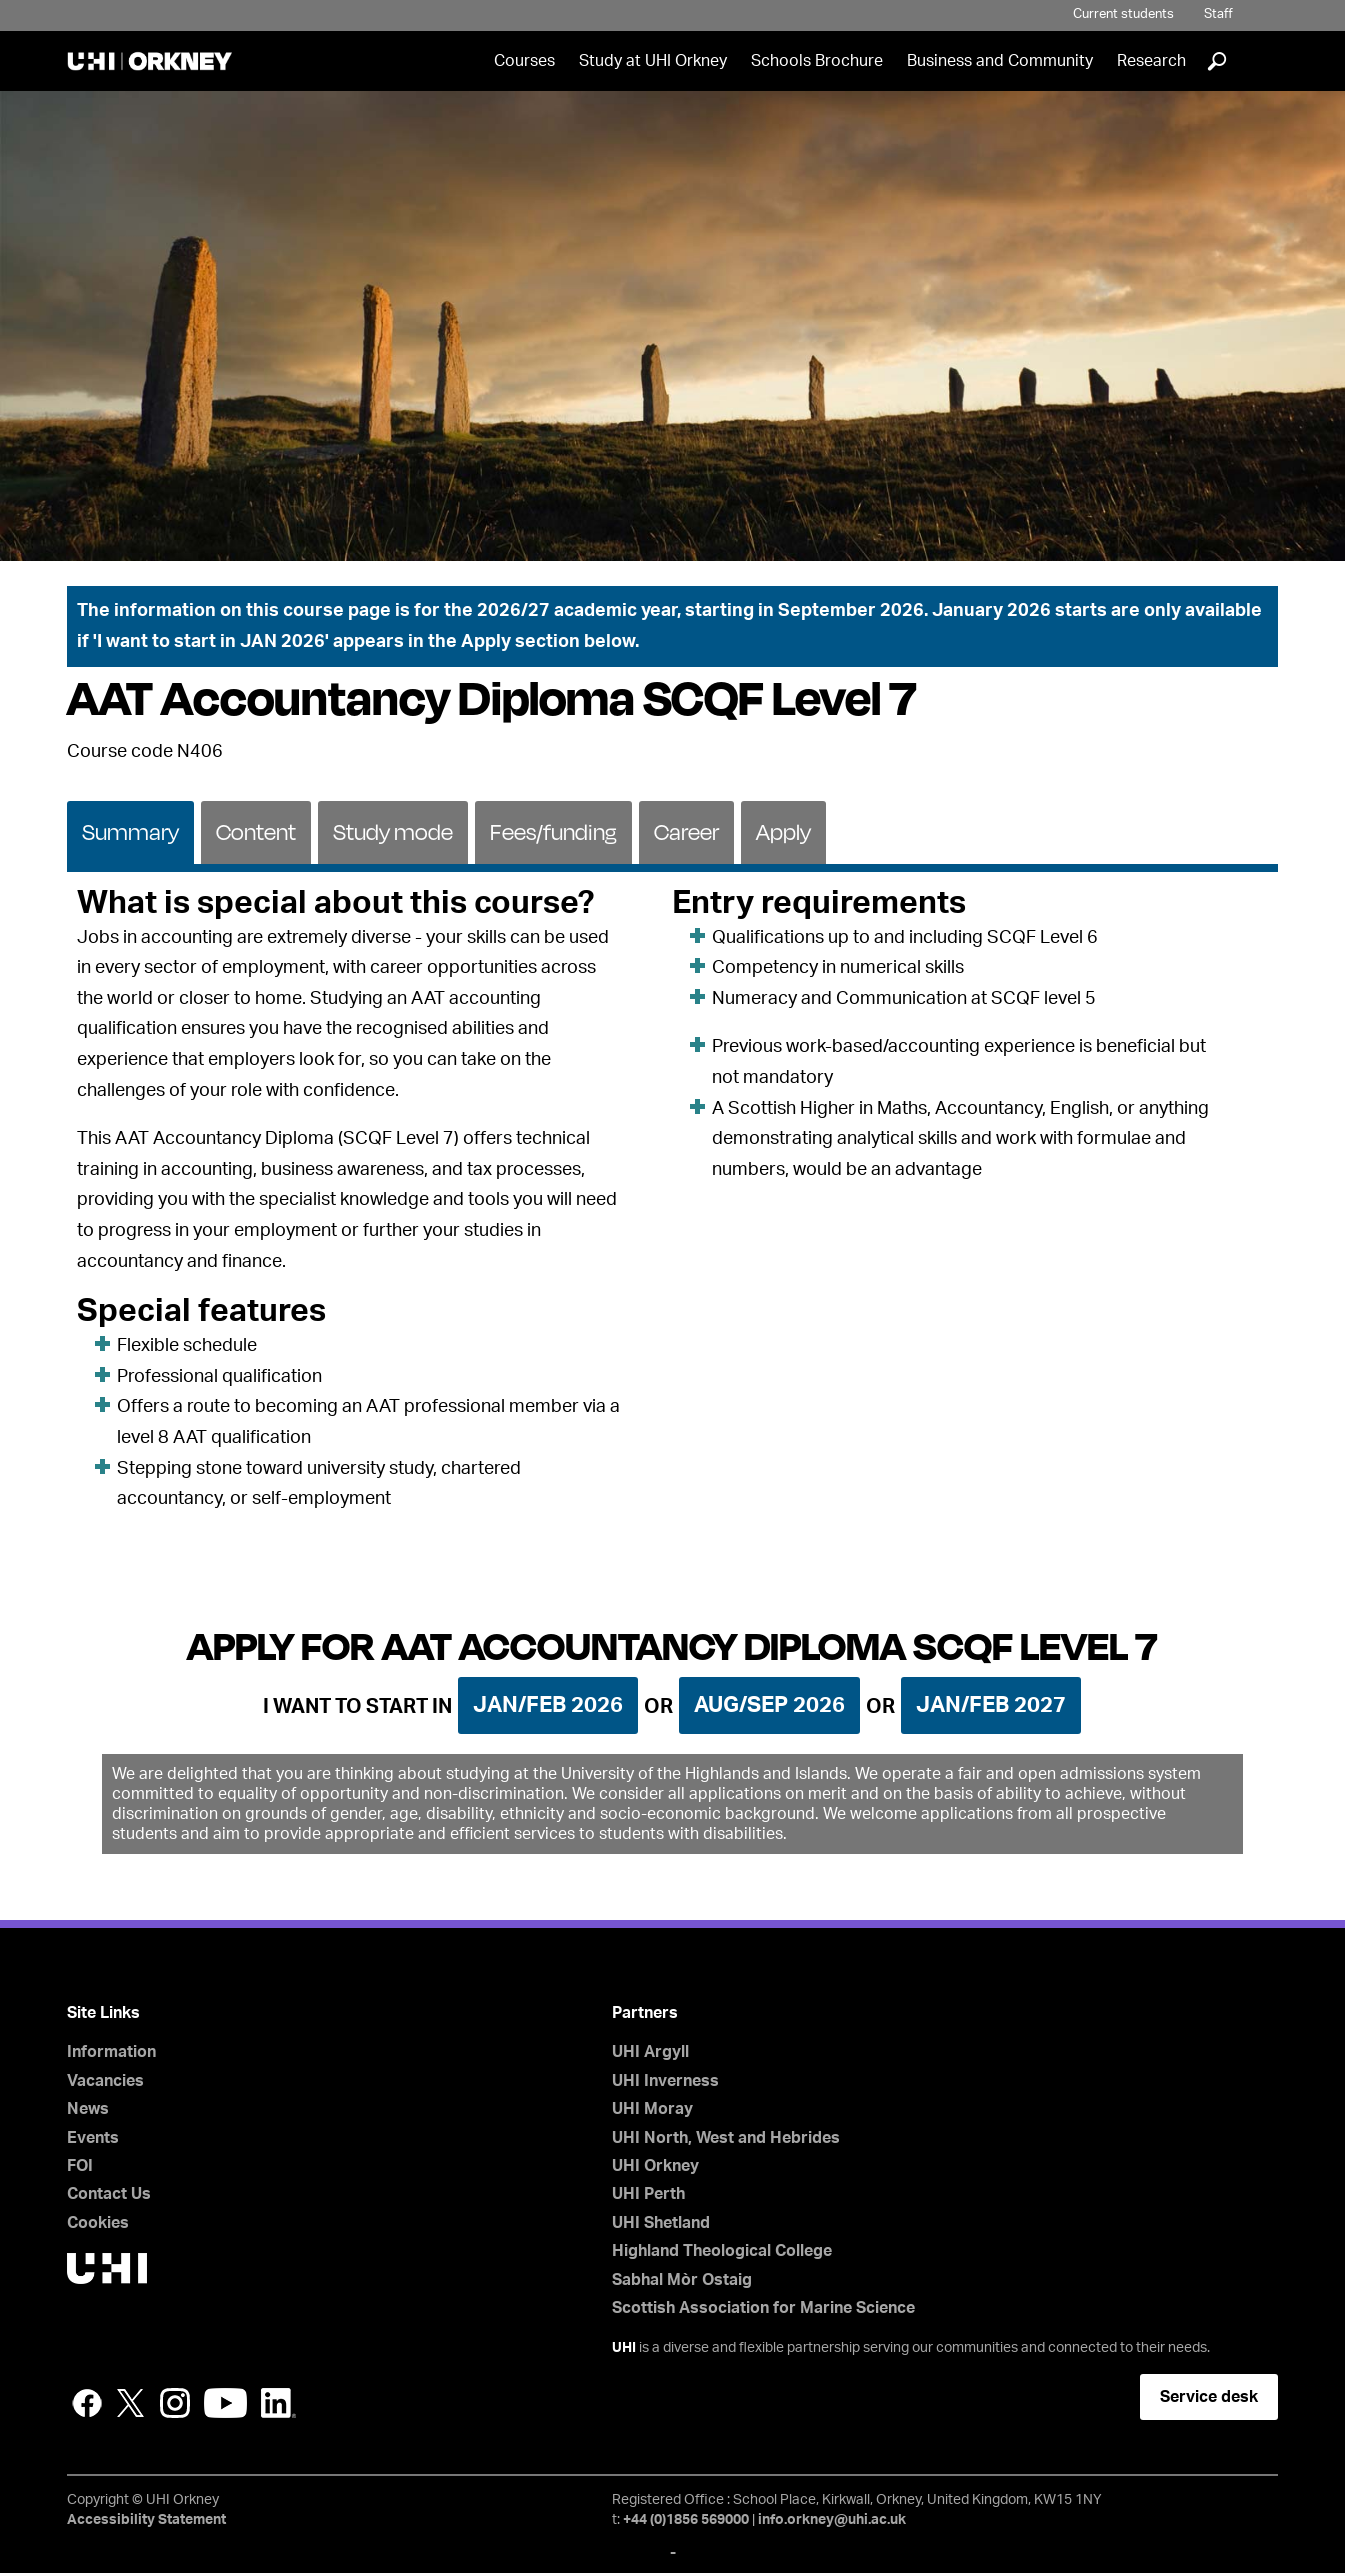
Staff (1218, 14)
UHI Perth (648, 2194)
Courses (524, 61)
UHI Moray (652, 2109)
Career (686, 831)
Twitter (131, 2403)
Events (93, 2138)
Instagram (175, 2403)
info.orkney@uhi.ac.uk (832, 2520)
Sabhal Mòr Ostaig (682, 2280)
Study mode (393, 831)
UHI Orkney (655, 2166)
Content (256, 831)
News (88, 2109)
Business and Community (1000, 61)
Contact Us (109, 2194)
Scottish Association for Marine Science (763, 2308)
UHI (624, 2348)
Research (1151, 61)
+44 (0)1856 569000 (686, 2520)
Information (111, 2052)
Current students (1123, 14)
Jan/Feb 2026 (548, 1705)
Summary (130, 831)
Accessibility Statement (146, 2520)
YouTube (225, 2403)
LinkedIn (278, 2403)
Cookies (98, 2223)
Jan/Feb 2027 (991, 1705)
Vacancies (105, 2081)
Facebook (87, 2403)
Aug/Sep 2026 (769, 1705)
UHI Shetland (661, 2223)
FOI (80, 2166)
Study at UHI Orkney (653, 61)
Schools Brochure (817, 61)
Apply (783, 831)
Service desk (1209, 2397)
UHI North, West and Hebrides (726, 2138)
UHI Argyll (650, 2052)
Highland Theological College (722, 2251)
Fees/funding (553, 831)
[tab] (130, 831)
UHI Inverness (665, 2081)
